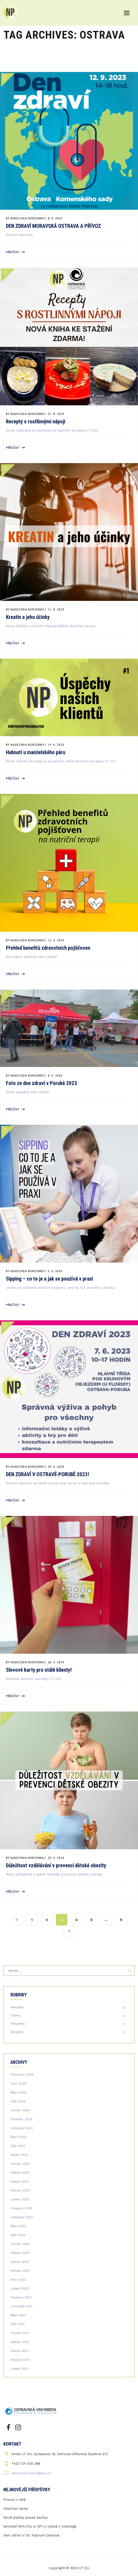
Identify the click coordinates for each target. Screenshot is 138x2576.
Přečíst (13, 252)
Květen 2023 (20, 2172)
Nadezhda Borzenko (27, 218)
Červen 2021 (20, 2333)
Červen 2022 (20, 2244)
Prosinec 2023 (21, 2119)
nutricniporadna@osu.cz (31, 2473)
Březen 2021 (20, 2359)
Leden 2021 (19, 2368)
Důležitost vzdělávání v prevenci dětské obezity (56, 1865)
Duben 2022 (20, 2261)
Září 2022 (18, 2235)
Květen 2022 (20, 2253)
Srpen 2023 (19, 2155)
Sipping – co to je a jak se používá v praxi (49, 1279)
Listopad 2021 (21, 2306)
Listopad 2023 (22, 2128)
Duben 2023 (20, 2181)
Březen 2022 (20, 2270)
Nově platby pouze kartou (25, 2517)
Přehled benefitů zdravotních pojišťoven (48, 948)
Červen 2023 (20, 2163)
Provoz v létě (14, 2500)
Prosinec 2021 (21, 2297)
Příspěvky (18, 2023)
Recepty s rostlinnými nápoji (35, 422)
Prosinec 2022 (21, 2208)
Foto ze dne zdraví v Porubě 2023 (41, 1083)
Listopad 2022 (22, 2217)
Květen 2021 (20, 2342)
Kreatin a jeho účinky (28, 617)
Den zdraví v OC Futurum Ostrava (31, 2535)
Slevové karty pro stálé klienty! (39, 1670)
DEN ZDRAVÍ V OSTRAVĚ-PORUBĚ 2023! (47, 1474)
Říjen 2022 (18, 2226)
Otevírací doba (15, 2509)
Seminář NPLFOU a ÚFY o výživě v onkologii (39, 2526)
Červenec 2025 (22, 2074)
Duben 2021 (19, 2351)
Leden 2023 (20, 2199)
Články (16, 2015)
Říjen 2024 (18, 2092)
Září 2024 (18, 2101)
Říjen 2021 (18, 2315)
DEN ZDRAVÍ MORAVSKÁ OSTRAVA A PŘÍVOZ (53, 226)
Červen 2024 (20, 2110)
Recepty (17, 2032)
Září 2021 (17, 2324)
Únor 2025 (18, 2083)
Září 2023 (18, 2146)
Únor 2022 (18, 2279)
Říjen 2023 (18, 2137)
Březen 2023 (20, 2190)
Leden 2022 (20, 2288)
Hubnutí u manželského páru (35, 752)
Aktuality (17, 2007)
